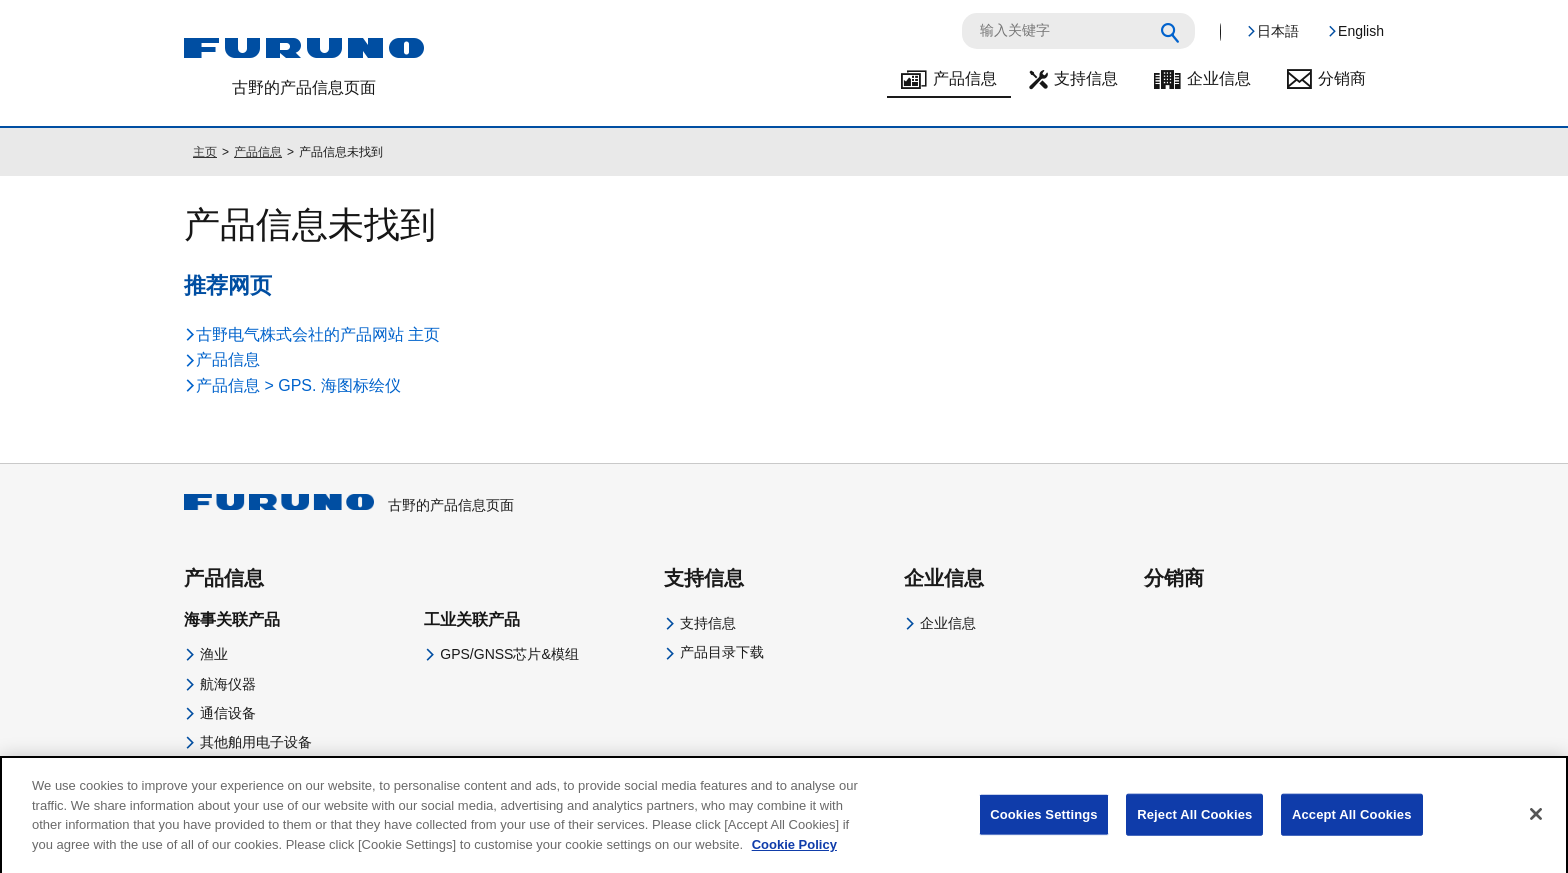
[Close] (1536, 826)
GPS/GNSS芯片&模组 (509, 654)
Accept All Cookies (1352, 826)
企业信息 (1219, 78)
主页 (205, 152)
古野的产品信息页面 (349, 505)
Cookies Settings (1044, 826)
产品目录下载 (722, 652)
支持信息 (1086, 78)
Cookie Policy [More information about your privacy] (794, 855)
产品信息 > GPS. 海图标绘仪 (298, 385)
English (1361, 31)
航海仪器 (228, 684)
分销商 (1342, 78)
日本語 (1278, 31)
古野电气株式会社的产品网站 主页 (318, 334)
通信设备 (228, 713)
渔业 (214, 654)
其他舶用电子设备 (256, 742)
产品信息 (965, 78)
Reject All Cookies (1194, 826)
